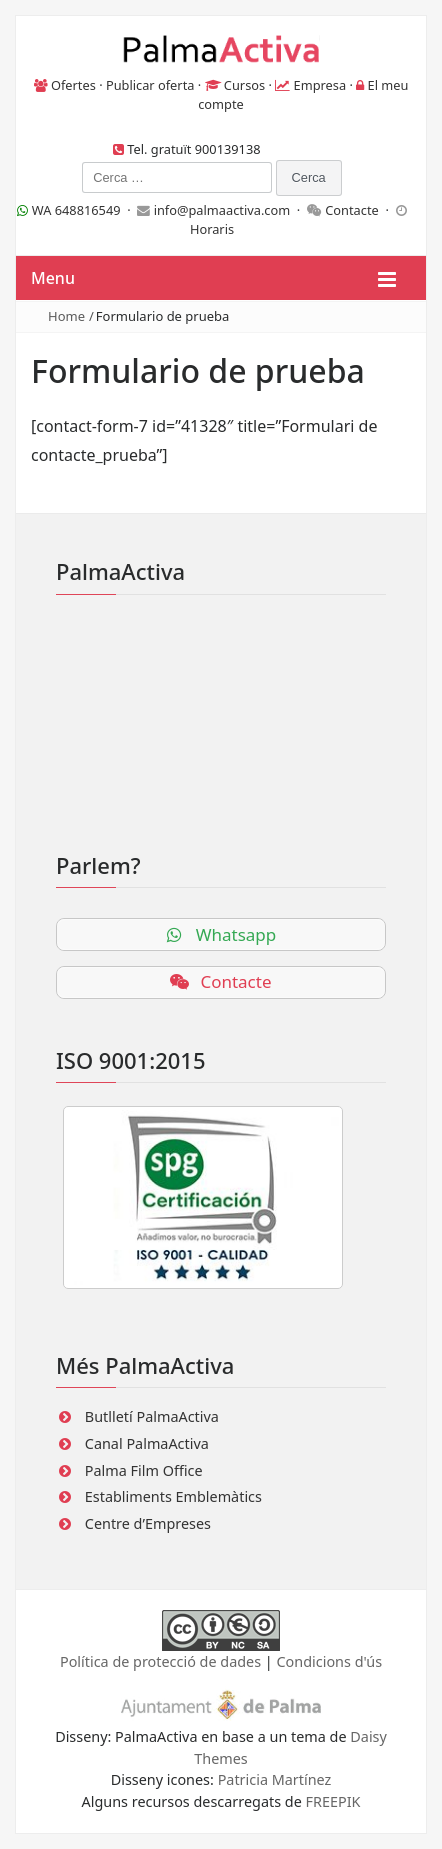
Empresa (320, 85)
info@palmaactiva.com (222, 210)
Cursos (244, 85)
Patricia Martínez (275, 1779)
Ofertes (73, 85)
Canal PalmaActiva (147, 1443)
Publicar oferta (150, 85)
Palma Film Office (144, 1470)
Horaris (212, 229)
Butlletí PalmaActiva (152, 1416)
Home (66, 316)
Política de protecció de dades (160, 1661)
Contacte (352, 210)
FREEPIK (333, 1801)
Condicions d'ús (330, 1661)
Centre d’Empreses (148, 1523)
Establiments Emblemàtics (173, 1496)
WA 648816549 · (77, 210)
